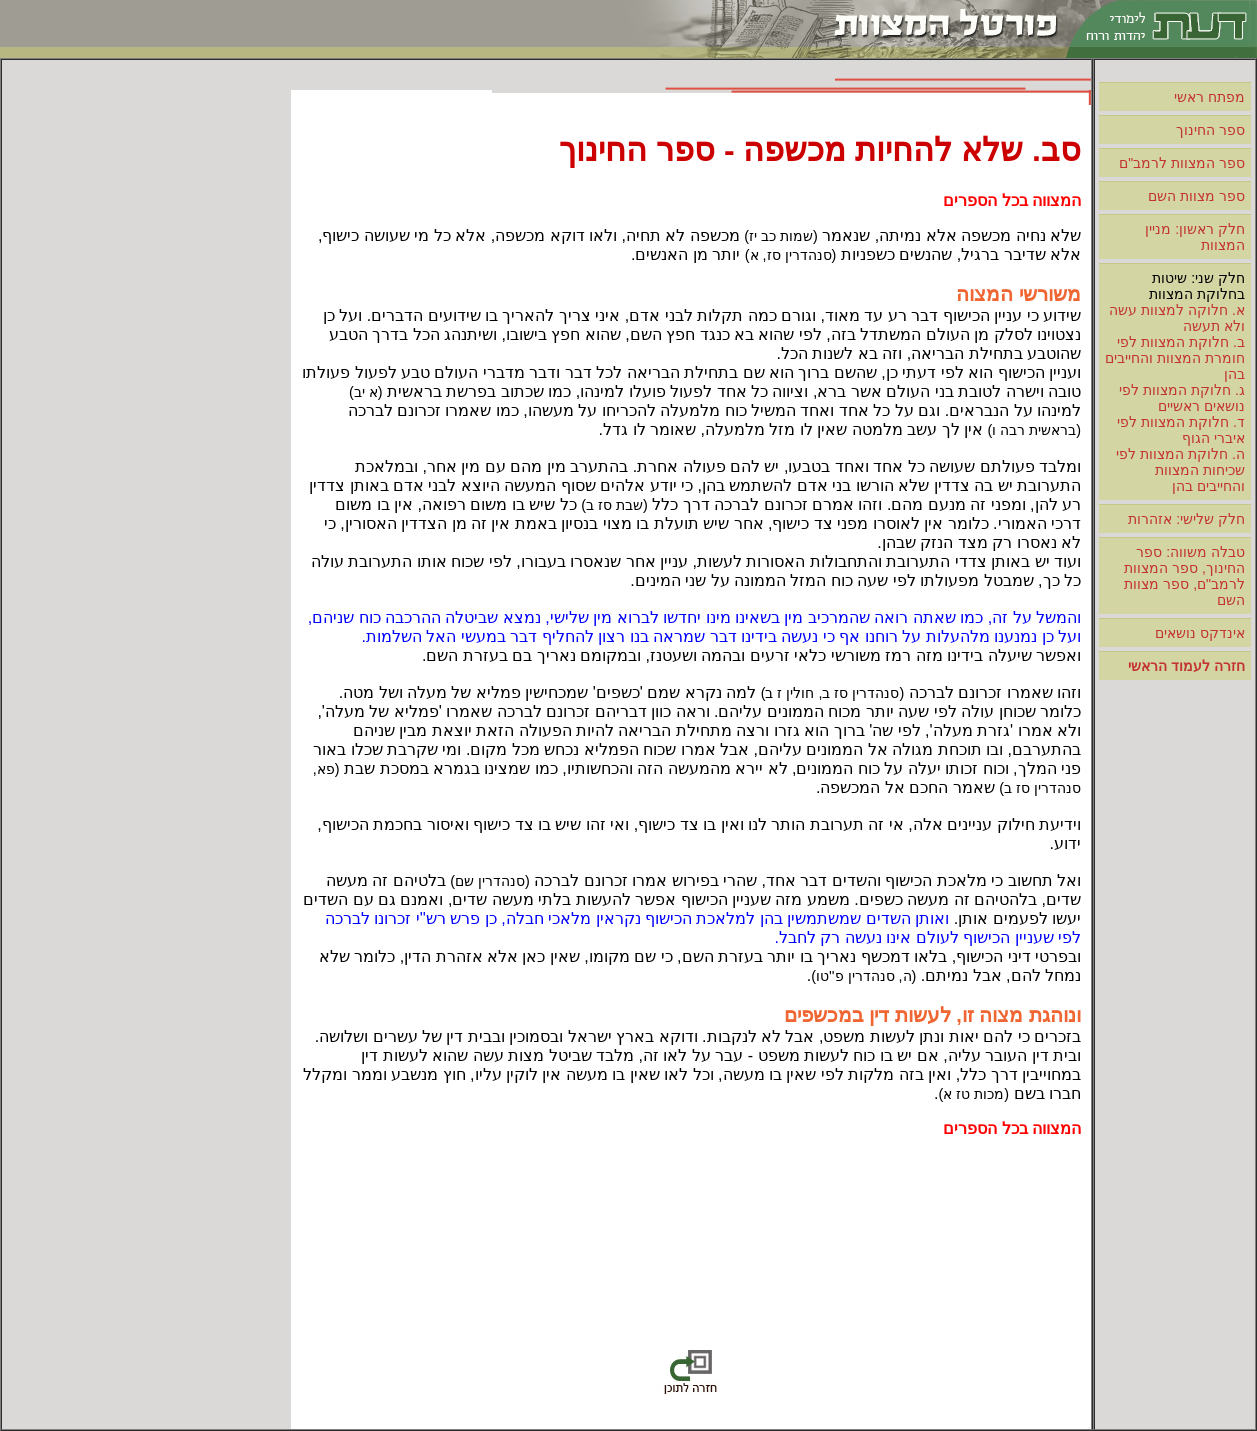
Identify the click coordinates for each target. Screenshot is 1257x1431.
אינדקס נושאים (1200, 633)
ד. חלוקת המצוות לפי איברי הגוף (1181, 430)
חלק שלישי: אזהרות (1186, 519)
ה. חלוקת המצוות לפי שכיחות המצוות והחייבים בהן (1180, 470)
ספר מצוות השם (1196, 196)
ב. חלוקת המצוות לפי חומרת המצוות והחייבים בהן (1175, 358)
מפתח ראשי (1209, 97)
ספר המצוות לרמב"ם (1182, 163)
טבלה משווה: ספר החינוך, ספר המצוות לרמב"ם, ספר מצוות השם (1184, 576)
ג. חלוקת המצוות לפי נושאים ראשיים (1182, 398)
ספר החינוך (1210, 130)
